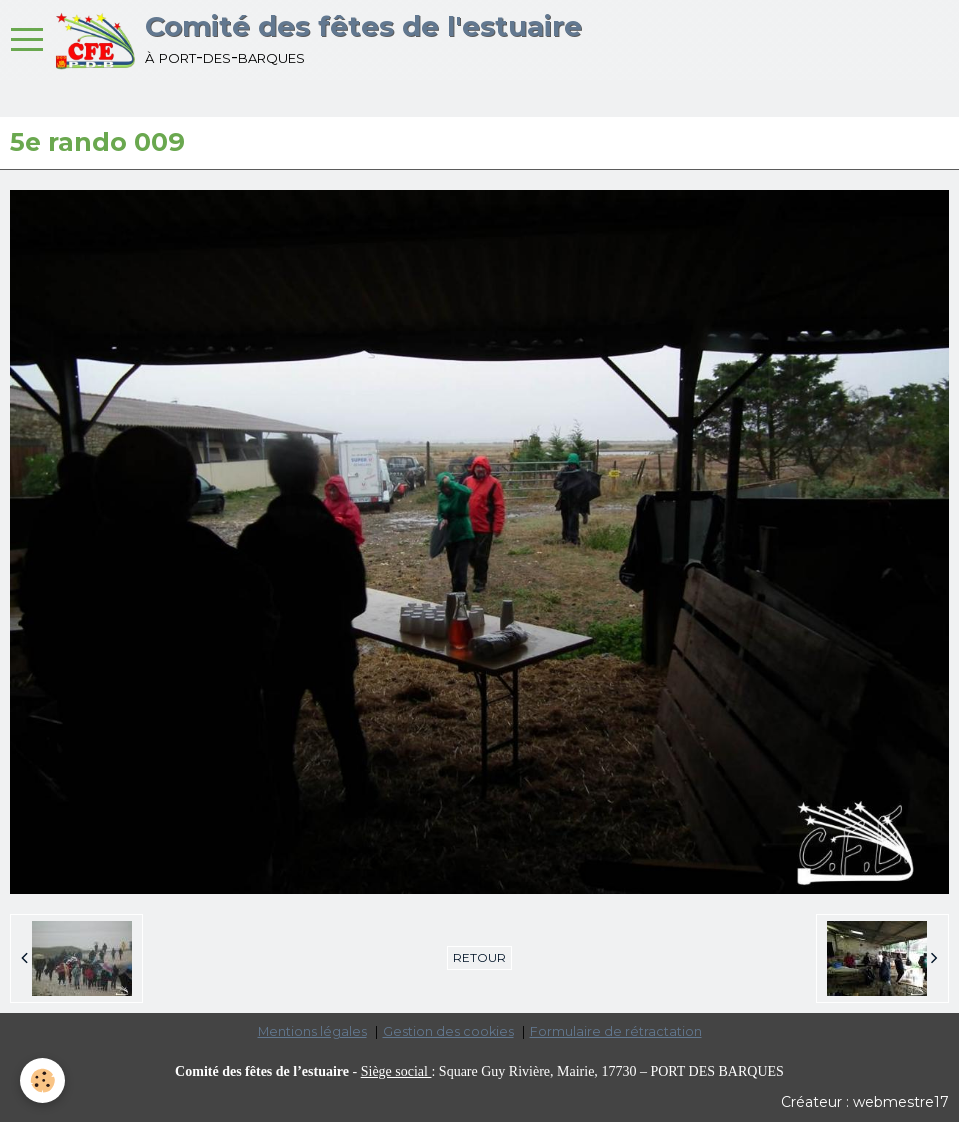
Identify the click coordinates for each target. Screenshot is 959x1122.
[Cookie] (42, 1080)
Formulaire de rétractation (616, 1031)
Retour (479, 957)
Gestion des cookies (448, 1031)
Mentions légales (312, 1031)
